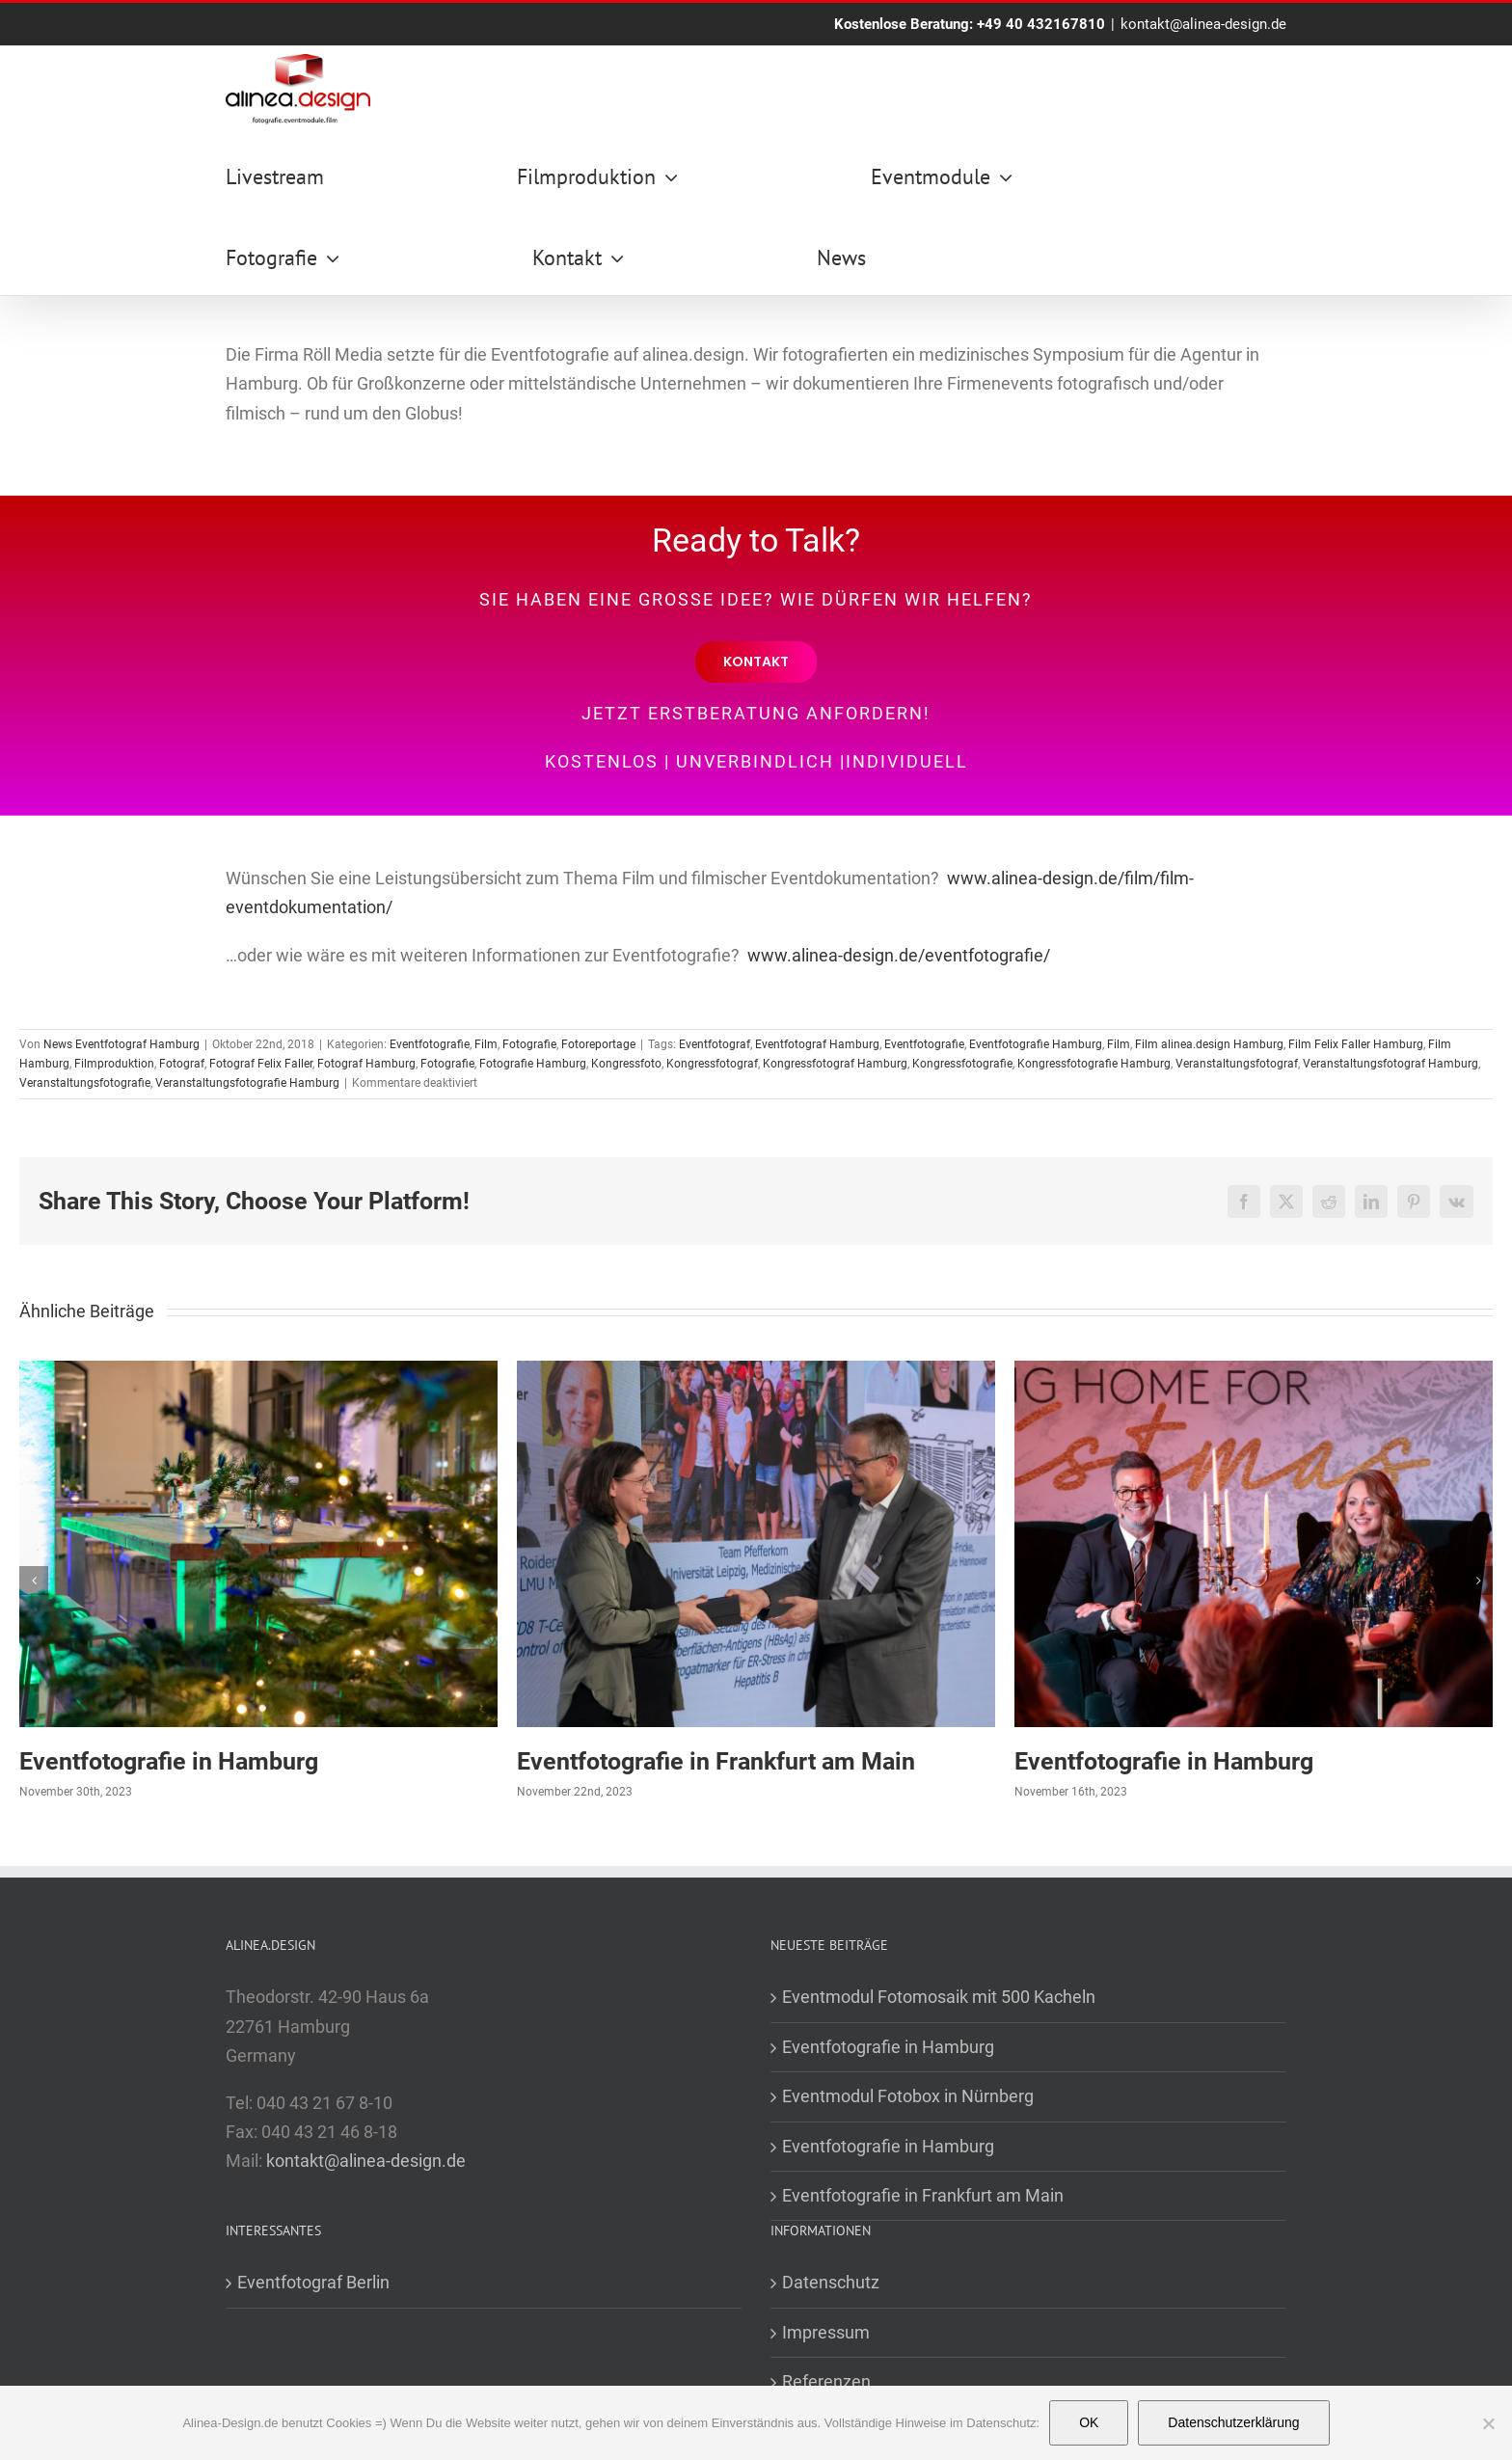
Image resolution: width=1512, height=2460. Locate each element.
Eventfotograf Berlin (313, 2282)
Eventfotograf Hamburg (817, 1044)
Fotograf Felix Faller (260, 1063)
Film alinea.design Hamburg (1209, 1044)
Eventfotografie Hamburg (1035, 1044)
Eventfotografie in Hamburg (168, 1761)
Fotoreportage (598, 1044)
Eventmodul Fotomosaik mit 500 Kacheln (938, 1997)
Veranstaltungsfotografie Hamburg (247, 1083)
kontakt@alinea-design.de (1203, 24)
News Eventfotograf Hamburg (121, 1044)
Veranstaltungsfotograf (1236, 1063)
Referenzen (826, 2381)
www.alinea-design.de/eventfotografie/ (898, 955)
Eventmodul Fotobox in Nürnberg (908, 2096)
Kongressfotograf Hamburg (835, 1063)
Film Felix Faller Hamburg (1355, 1044)
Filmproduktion (114, 1063)
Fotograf (181, 1063)
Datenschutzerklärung (1233, 2422)
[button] (33, 1580)
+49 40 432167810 (1041, 24)
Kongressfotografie (962, 1063)
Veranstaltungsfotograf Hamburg (1390, 1063)
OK (1088, 2422)
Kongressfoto (626, 1063)
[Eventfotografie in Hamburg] (258, 1371)
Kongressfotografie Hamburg (1094, 1063)
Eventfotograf (714, 1044)
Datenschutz (830, 2282)
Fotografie (529, 1044)
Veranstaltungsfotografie (84, 1083)
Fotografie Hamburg (532, 1063)
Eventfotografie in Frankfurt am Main (716, 1761)
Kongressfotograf (712, 1063)
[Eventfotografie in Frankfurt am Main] (756, 1371)
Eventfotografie (430, 1044)
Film (486, 1044)
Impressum (826, 2332)
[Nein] (1488, 2423)
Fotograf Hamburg (366, 1063)
